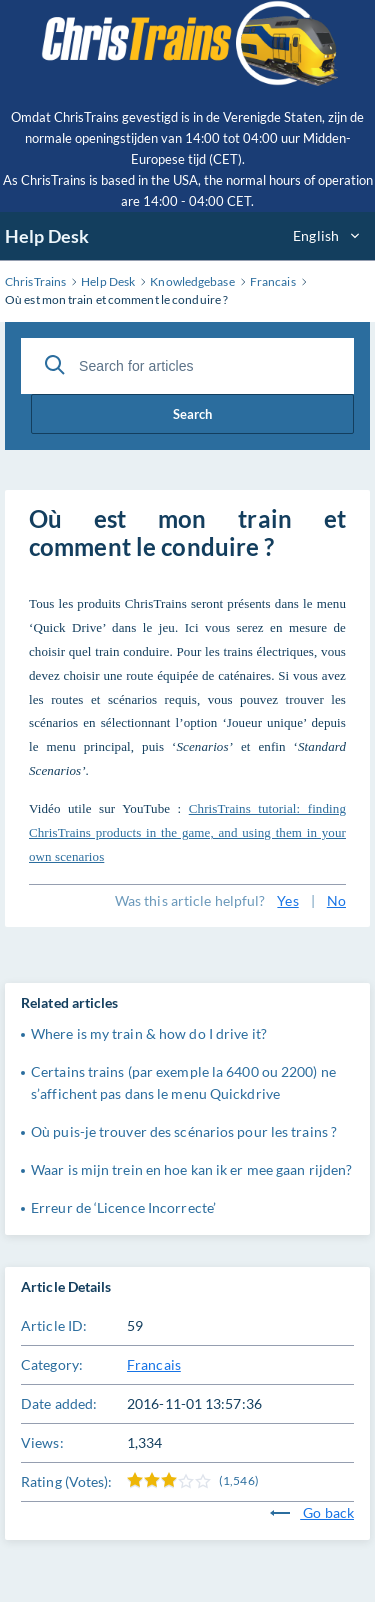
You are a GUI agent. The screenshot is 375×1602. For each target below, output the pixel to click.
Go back (312, 1512)
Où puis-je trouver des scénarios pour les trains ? (184, 1131)
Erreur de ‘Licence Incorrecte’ (123, 1207)
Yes (287, 900)
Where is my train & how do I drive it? (149, 1033)
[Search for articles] (187, 366)
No (336, 900)
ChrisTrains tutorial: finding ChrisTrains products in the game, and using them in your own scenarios (187, 832)
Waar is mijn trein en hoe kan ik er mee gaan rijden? (191, 1169)
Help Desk (47, 236)
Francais (154, 1364)
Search (192, 414)
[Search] (55, 365)
